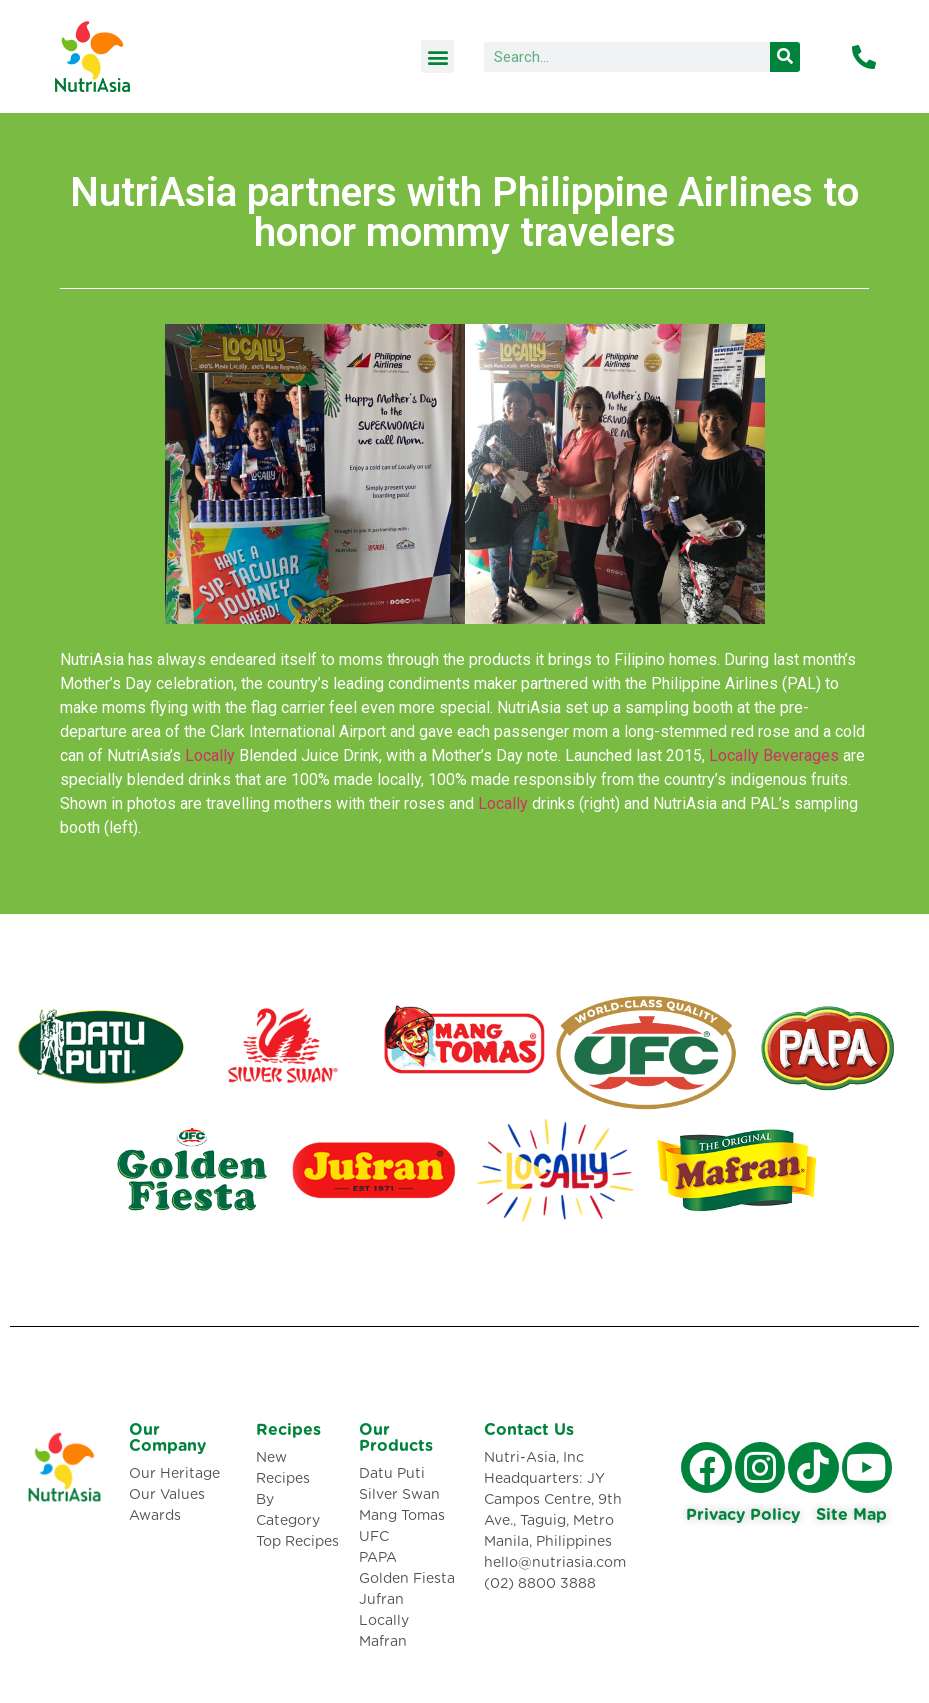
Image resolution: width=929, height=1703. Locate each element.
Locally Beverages (774, 755)
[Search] (785, 57)
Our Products (396, 1438)
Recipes (288, 1430)
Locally (210, 755)
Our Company (167, 1438)
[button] (437, 56)
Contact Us (529, 1430)
